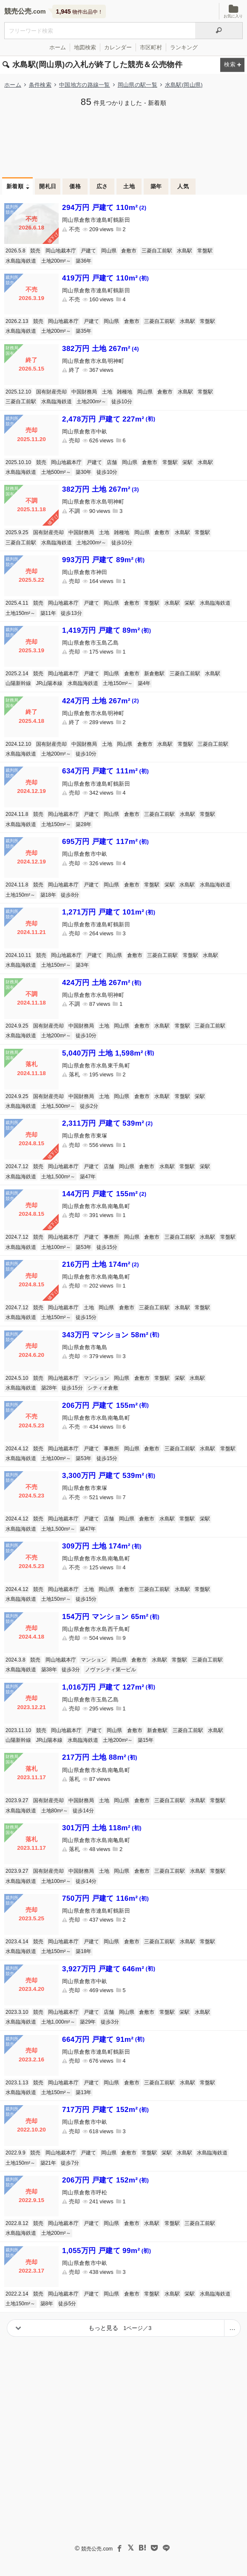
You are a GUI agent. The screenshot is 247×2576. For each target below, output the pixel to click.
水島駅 (184, 251)
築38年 (49, 1670)
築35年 (83, 331)
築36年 (83, 261)
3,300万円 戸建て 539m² (108, 1476)
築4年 (144, 683)
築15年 (145, 1740)
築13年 (83, 2092)
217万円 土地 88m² (99, 1757)
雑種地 (124, 392)
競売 (35, 251)
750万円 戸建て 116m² (105, 1898)
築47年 (88, 1177)
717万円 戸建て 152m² (105, 2110)
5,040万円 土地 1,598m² (108, 1053)
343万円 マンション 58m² (110, 1335)
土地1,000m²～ (58, 2022)
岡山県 (108, 251)
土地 (129, 186)
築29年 (88, 2022)
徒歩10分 (121, 402)
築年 (156, 186)
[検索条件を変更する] (232, 65)
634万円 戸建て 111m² (105, 771)
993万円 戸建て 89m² (103, 560)
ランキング (184, 47)
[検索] (219, 30)
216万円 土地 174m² (100, 1264)
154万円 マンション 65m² (110, 1617)
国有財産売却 (51, 392)
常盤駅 (205, 251)
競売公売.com (97, 2549)
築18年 (48, 895)
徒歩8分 (70, 895)
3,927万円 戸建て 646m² (108, 1969)
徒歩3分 (71, 1670)
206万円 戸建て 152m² (105, 2180)
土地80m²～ (54, 1811)
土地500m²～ (56, 472)
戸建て (88, 251)
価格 (75, 186)
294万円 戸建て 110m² (104, 208)
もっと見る (120, 2327)
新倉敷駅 (154, 674)
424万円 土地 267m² (100, 701)
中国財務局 (84, 392)
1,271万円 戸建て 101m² (108, 912)
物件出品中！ (79, 11)
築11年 (48, 613)
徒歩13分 (71, 613)
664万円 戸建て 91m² (103, 2039)
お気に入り (233, 11)
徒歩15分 (107, 1247)
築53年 (83, 1247)
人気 (183, 186)
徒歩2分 (89, 1106)
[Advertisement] (123, 141)
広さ (102, 186)
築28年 (83, 824)
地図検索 (85, 47)
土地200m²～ (56, 261)
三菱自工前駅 (157, 251)
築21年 (48, 2163)
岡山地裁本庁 (60, 251)
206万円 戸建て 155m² (105, 1405)
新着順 (14, 186)
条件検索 (40, 85)
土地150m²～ (20, 613)
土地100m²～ (56, 1247)
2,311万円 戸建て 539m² (107, 1123)
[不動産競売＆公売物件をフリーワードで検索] (99, 30)
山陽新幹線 (18, 683)
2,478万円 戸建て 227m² (108, 419)
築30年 (83, 472)
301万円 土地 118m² (102, 1828)
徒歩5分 (67, 2304)
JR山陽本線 (49, 683)
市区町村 (151, 47)
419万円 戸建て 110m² (105, 278)
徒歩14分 (83, 1811)
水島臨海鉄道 (21, 261)
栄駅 (187, 462)
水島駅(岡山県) (184, 85)
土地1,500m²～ (58, 1106)
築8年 (47, 2304)
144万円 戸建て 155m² (104, 1194)
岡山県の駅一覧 (137, 85)
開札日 (47, 186)
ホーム (57, 47)
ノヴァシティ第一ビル (110, 1670)
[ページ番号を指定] (232, 2328)
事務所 (111, 1237)
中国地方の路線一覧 (84, 85)
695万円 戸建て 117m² (105, 842)
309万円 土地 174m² (102, 1546)
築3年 (82, 965)
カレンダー (118, 47)
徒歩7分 (70, 2163)
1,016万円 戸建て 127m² (108, 1687)
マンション (96, 1378)
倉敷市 (128, 251)
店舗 (112, 462)
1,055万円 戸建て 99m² (106, 2251)
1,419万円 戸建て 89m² (106, 630)
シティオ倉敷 (103, 1388)
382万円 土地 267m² (100, 349)
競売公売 (17, 11)
